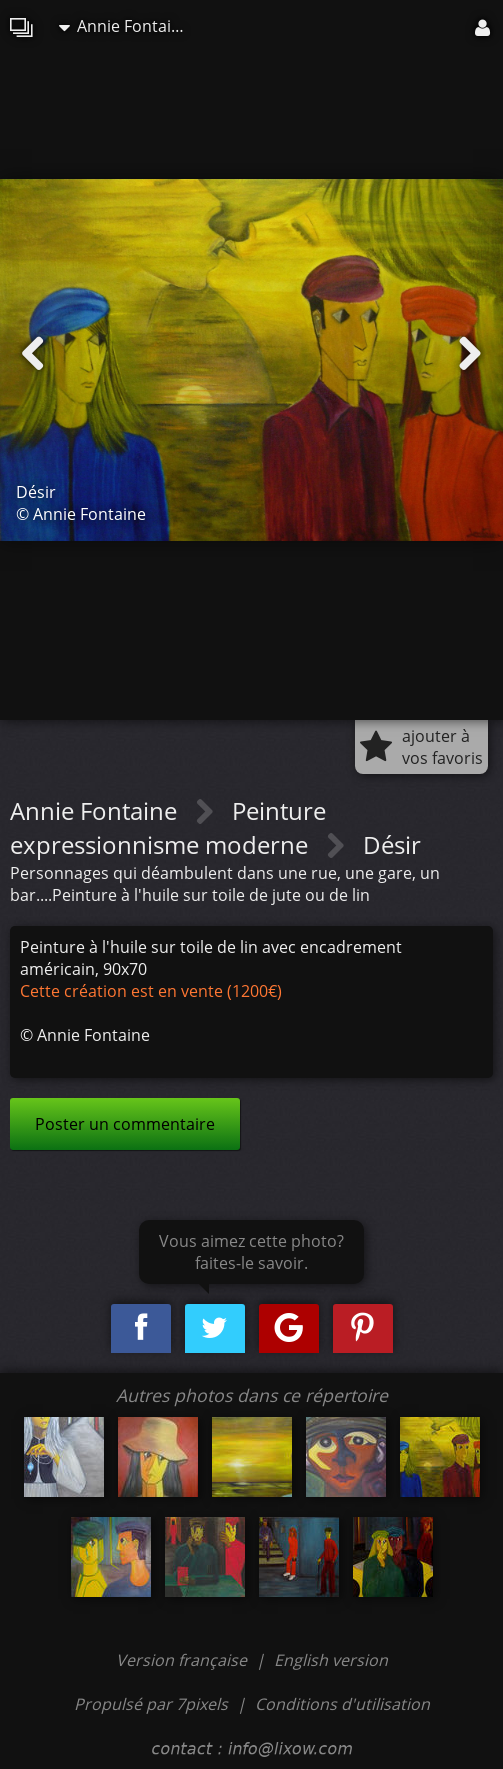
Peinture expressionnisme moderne (168, 827)
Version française (183, 1660)
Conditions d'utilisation (342, 1704)
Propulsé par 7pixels (151, 1704)
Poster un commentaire (125, 1124)
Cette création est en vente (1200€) (151, 991)
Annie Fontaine (124, 26)
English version (331, 1660)
